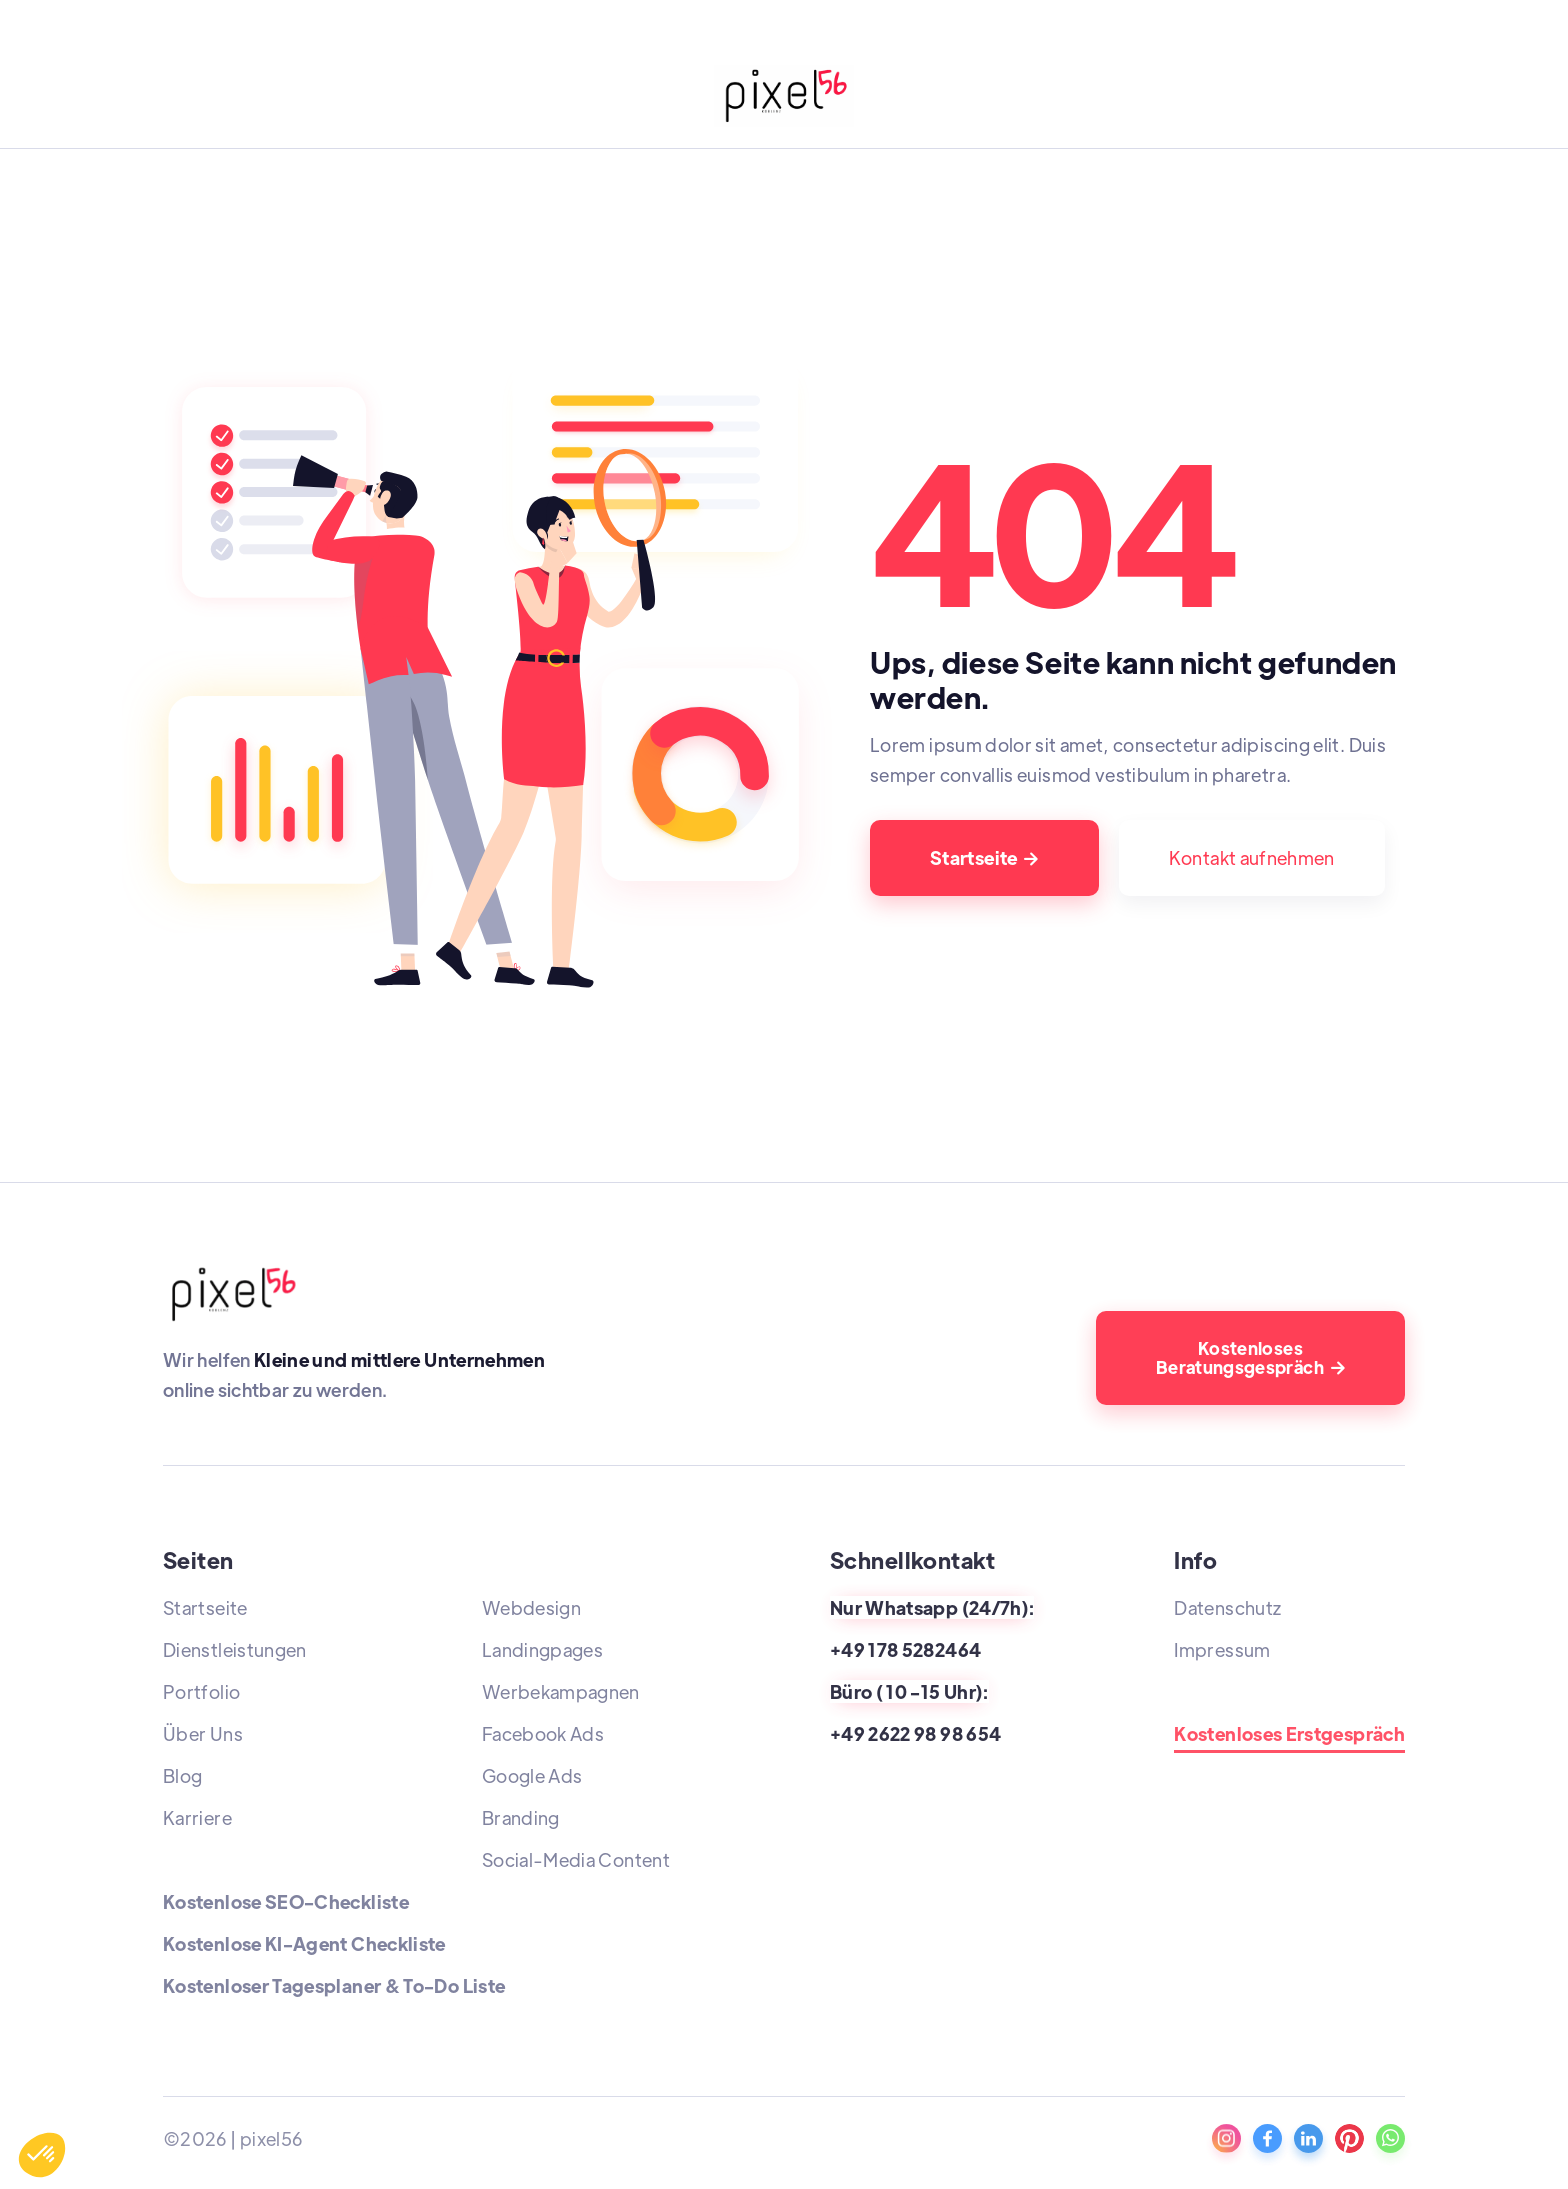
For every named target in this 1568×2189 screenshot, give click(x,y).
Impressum (1222, 1649)
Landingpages (542, 1649)
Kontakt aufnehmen (1252, 857)
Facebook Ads (543, 1733)
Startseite (984, 857)
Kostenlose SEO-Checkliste (286, 1901)
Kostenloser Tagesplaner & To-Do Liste (334, 1985)
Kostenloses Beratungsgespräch (1250, 1357)
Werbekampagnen (561, 1691)
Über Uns (203, 1733)
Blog (182, 1775)
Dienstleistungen (235, 1649)
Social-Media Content (576, 1859)
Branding (521, 1817)
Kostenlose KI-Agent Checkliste (304, 1943)
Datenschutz (1227, 1607)
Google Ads (532, 1775)
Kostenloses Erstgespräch (1289, 1734)
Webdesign (531, 1607)
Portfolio (201, 1691)
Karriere (197, 1817)
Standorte (1217, 1691)
